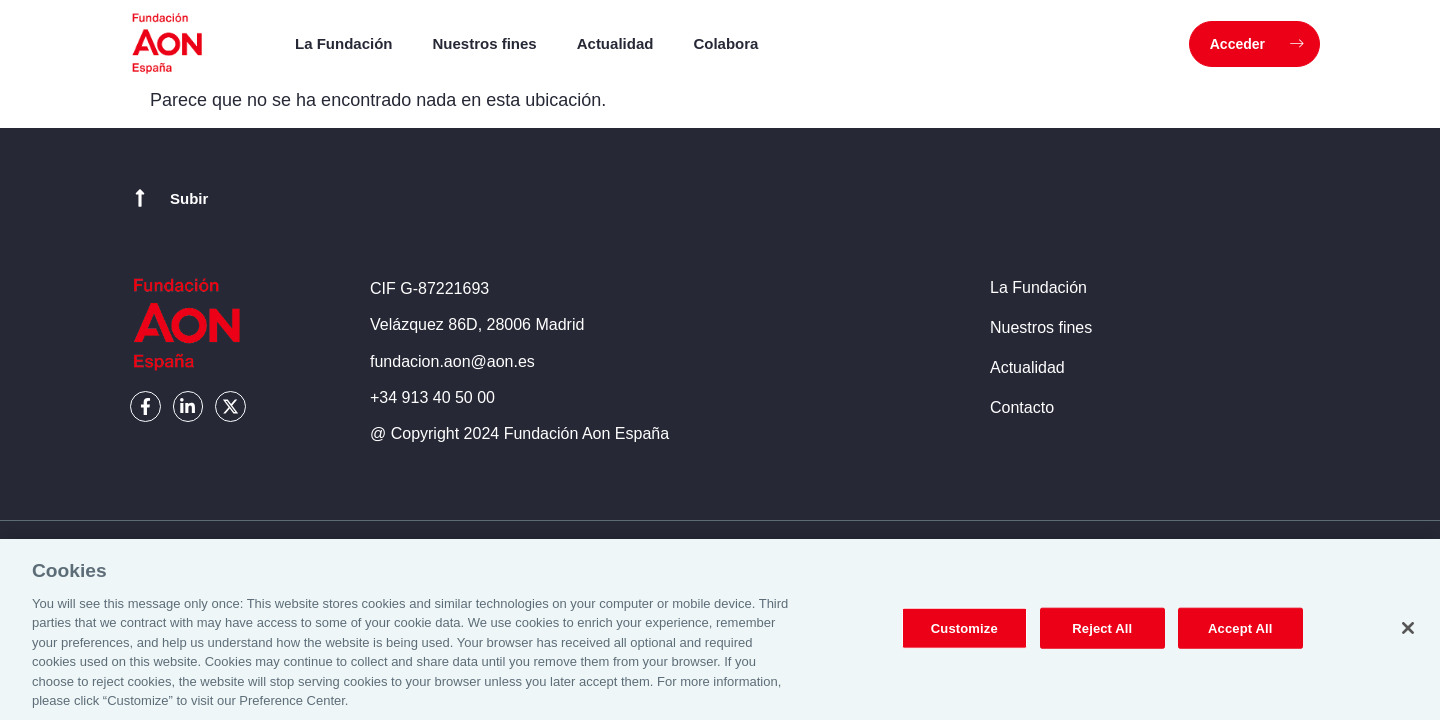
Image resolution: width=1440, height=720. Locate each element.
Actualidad (615, 43)
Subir (189, 198)
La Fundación (344, 43)
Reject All (1102, 637)
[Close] (1408, 637)
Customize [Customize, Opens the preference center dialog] (964, 637)
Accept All (1240, 637)
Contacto (1022, 407)
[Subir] (140, 198)
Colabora (725, 43)
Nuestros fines (485, 43)
